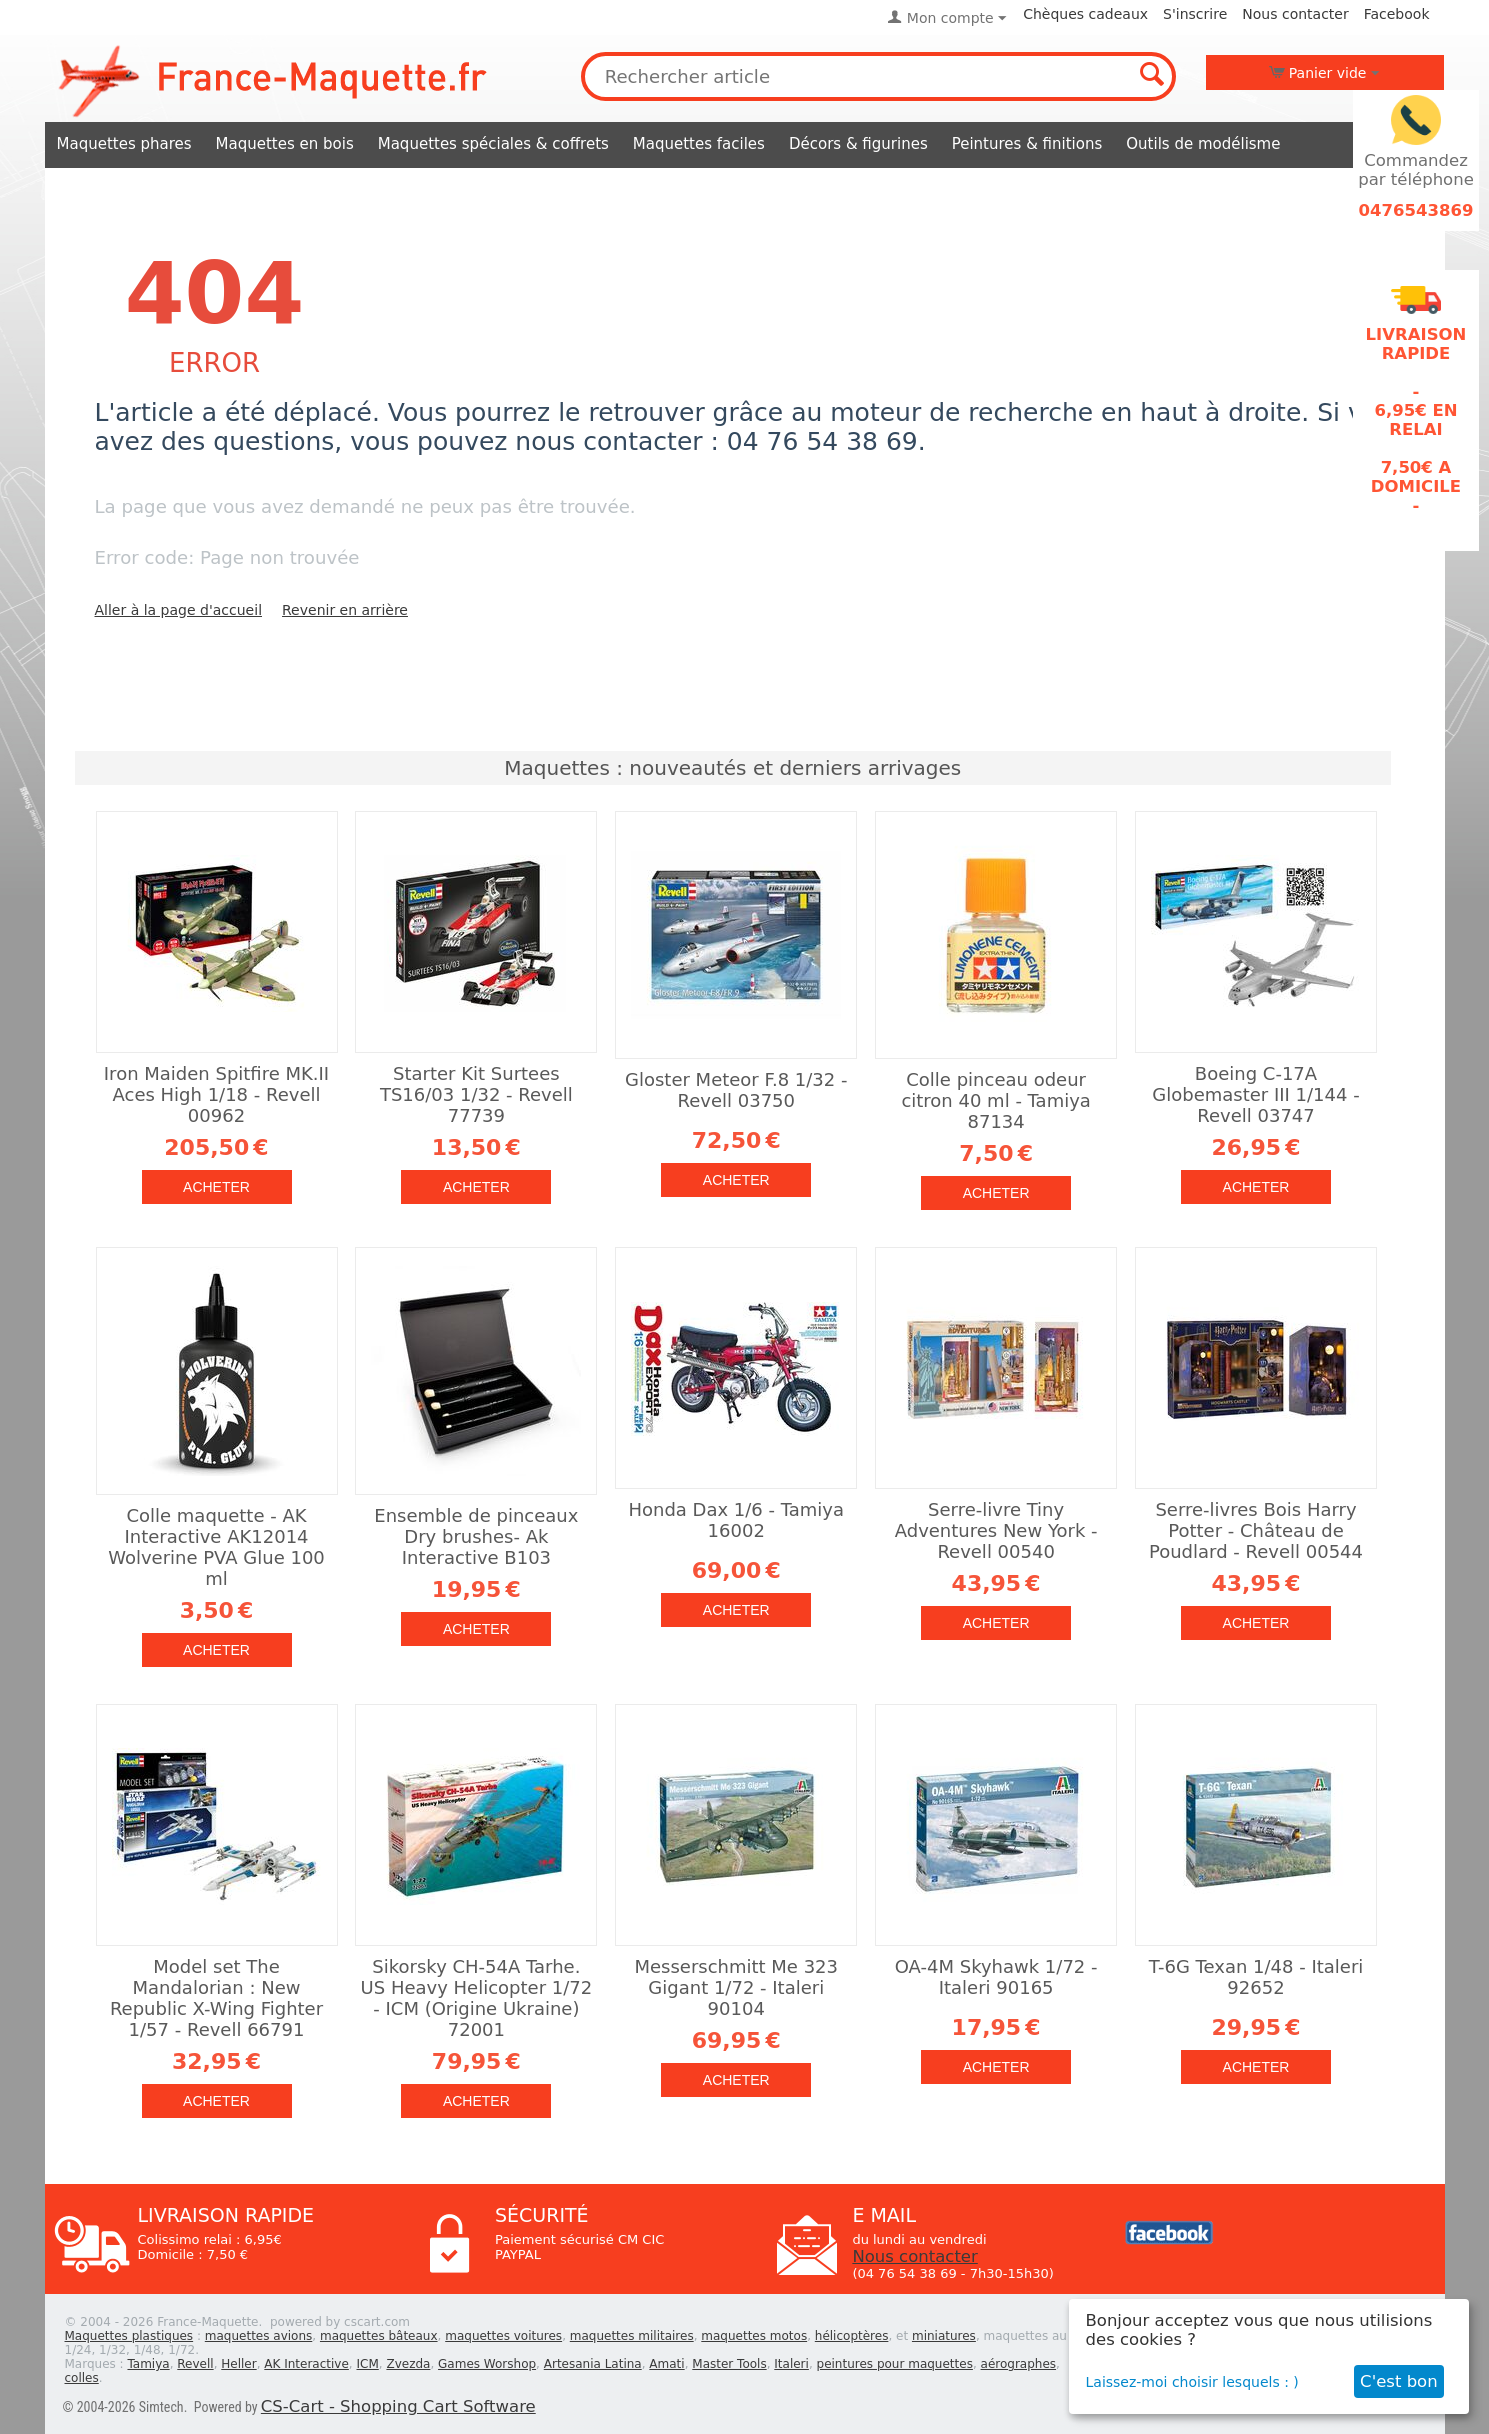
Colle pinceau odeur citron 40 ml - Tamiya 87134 (995, 1100)
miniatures (944, 2336)
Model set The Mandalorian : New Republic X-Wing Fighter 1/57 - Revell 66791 (216, 1998)
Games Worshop (487, 2364)
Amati (666, 2364)
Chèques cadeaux (1085, 14)
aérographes (1019, 2364)
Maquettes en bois (285, 144)
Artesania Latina (593, 2364)
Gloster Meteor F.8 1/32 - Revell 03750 (736, 1090)
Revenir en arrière (345, 610)
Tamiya (148, 2364)
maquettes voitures (503, 2336)
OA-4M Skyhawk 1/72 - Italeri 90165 (996, 1977)
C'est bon (1399, 2381)
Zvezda (408, 2364)
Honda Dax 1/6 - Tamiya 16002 (736, 1520)
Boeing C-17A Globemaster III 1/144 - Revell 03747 (1255, 1094)
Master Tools (729, 2364)
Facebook (1397, 14)
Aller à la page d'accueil (179, 610)
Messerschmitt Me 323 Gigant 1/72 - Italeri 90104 (736, 1987)
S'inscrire (1195, 14)
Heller (238, 2364)
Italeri (791, 2364)
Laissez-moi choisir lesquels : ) (1192, 2382)
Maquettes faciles (699, 144)
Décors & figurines (858, 144)
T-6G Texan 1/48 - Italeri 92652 (1256, 1977)
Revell (195, 2364)
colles (82, 2378)
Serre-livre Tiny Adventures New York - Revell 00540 (996, 1530)
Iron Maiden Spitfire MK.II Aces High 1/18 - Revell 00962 (216, 1094)
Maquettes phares (124, 144)
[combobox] (879, 76)
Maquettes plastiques (129, 2336)
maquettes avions (259, 2336)
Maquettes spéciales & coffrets (493, 144)
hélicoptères (852, 2336)
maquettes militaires (632, 2336)
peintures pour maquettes (895, 2364)
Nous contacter (1295, 14)
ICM (368, 2364)
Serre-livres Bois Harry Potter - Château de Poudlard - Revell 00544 (1256, 1530)
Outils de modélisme (1203, 144)
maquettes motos (754, 2336)
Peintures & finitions (1027, 144)
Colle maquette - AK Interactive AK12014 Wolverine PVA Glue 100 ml (216, 1547)
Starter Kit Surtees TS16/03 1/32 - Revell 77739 (476, 1094)
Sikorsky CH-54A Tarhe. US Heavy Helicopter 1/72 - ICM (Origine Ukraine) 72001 (477, 1998)
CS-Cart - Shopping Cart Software (398, 2406)
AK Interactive (306, 2364)
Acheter (216, 1187)
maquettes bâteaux (379, 2336)
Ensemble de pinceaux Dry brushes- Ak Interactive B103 (476, 1536)
